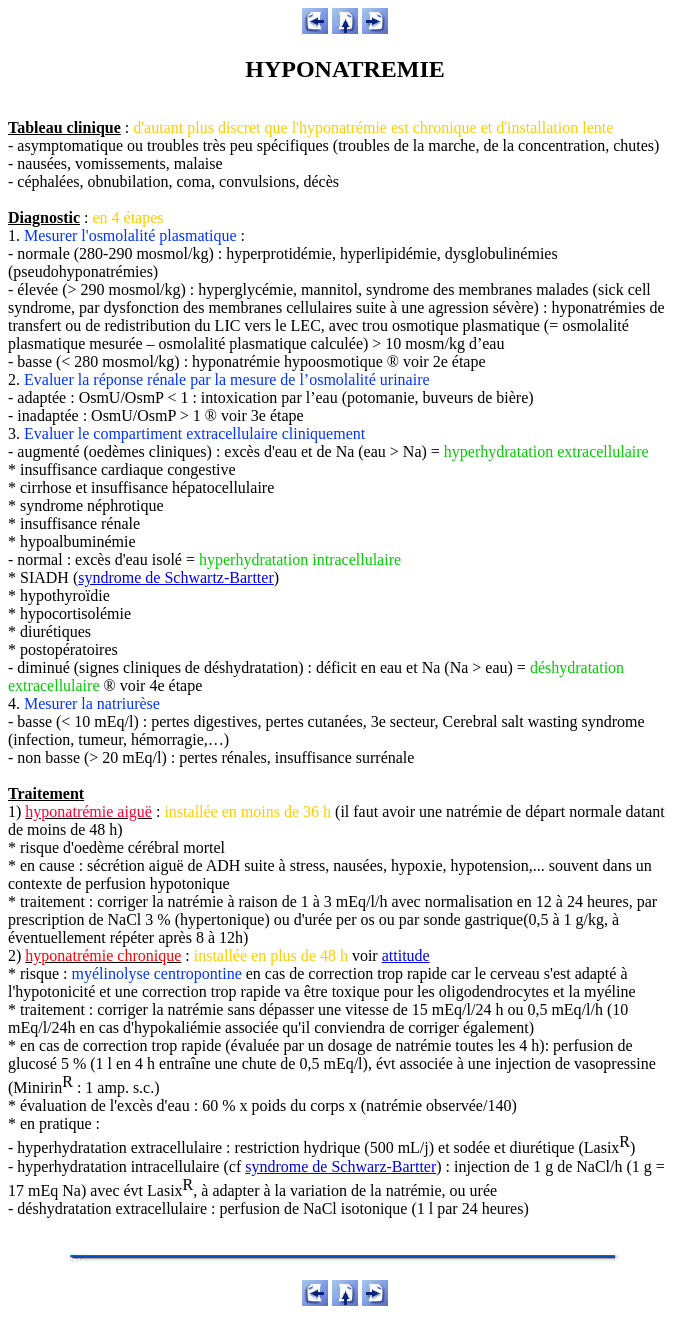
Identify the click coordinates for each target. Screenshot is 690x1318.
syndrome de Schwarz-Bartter (340, 1166)
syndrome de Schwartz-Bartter (175, 577)
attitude (406, 955)
